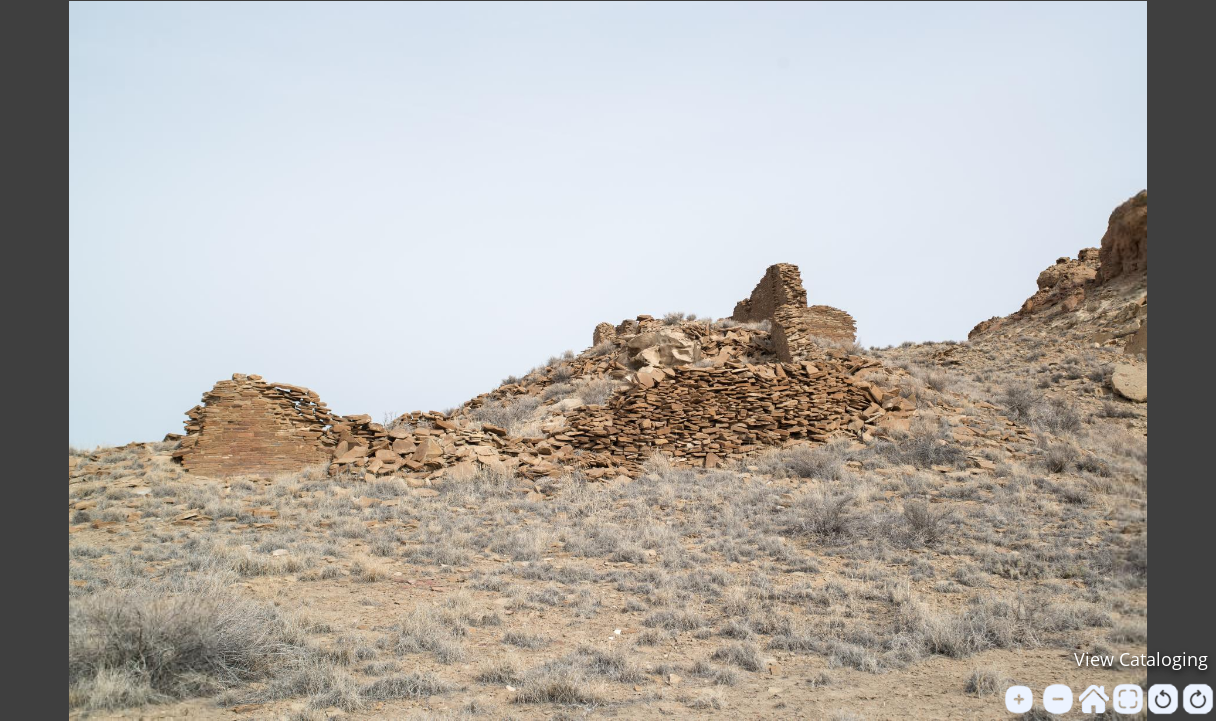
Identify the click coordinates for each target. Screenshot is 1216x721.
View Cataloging (1141, 659)
